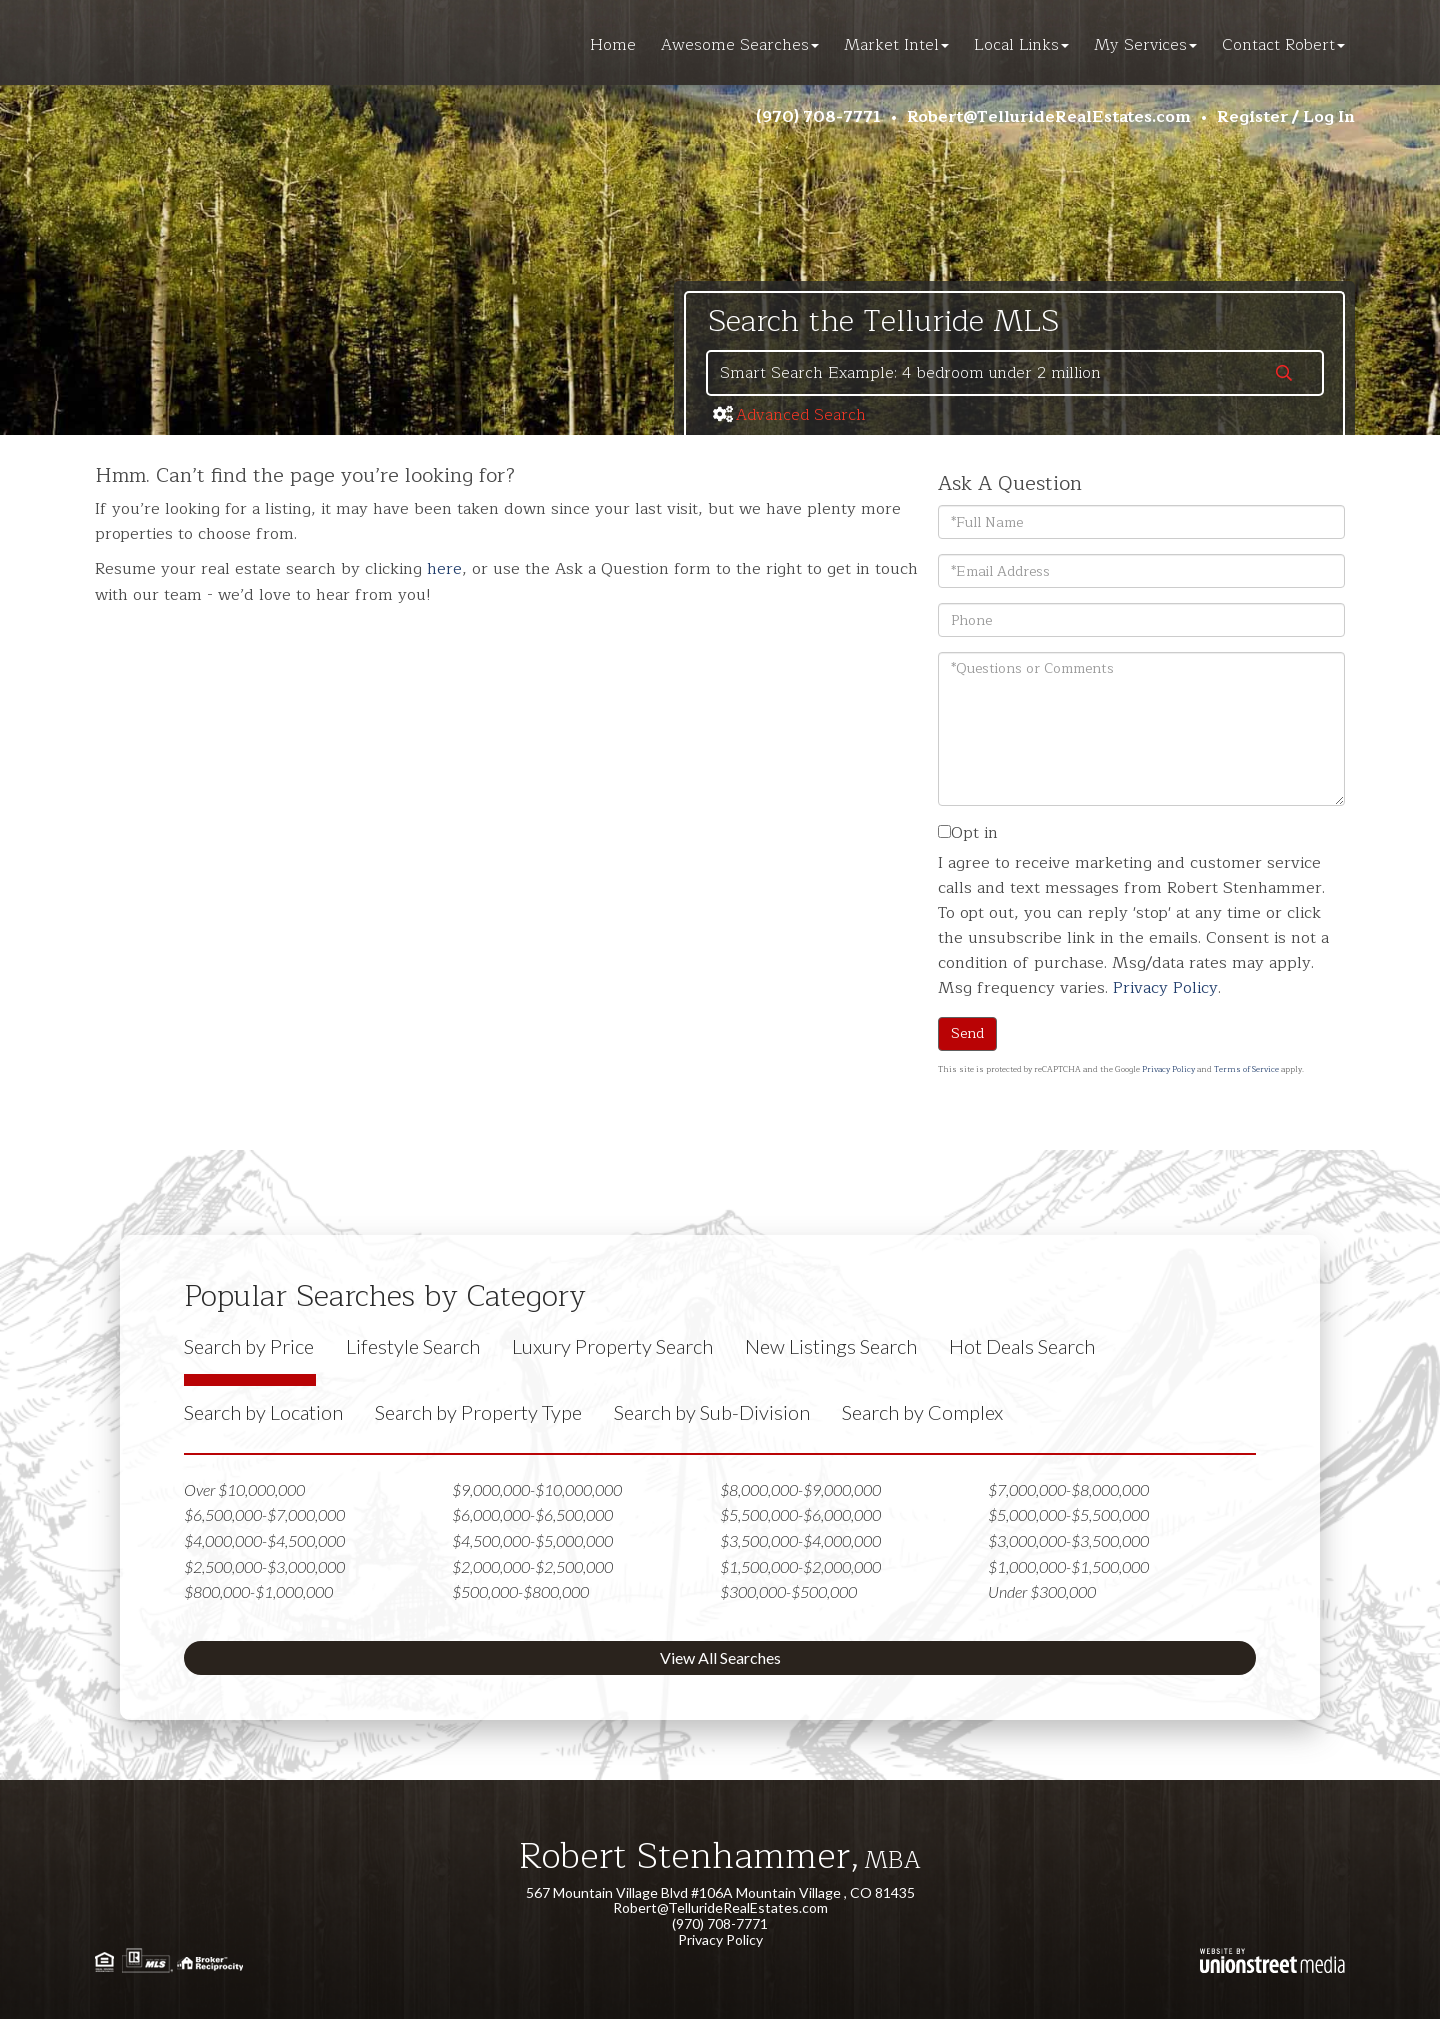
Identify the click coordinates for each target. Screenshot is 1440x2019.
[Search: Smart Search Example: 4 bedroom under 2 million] (977, 373)
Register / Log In (1286, 117)
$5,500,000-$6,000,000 (800, 1514)
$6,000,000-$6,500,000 (532, 1514)
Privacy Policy (1165, 988)
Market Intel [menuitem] (896, 45)
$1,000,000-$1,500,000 (1068, 1566)
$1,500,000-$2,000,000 (800, 1566)
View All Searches (720, 1657)
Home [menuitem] (613, 45)
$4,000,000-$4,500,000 (264, 1540)
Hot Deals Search (1022, 1346)
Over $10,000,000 (244, 1489)
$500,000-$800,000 (520, 1591)
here (444, 569)
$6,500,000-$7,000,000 (264, 1514)
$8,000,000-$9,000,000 (800, 1489)
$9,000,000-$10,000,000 (537, 1489)
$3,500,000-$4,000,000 (800, 1540)
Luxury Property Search (612, 1346)
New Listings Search (831, 1346)
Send (967, 1033)
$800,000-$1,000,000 (258, 1591)
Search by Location (263, 1412)
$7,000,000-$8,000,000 (1068, 1489)
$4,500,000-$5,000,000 (532, 1540)
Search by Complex (922, 1412)
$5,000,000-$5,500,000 (1068, 1514)
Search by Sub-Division (712, 1412)
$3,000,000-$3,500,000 (1068, 1540)
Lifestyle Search (413, 1346)
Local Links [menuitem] (1021, 45)
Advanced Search (801, 415)
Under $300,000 (1042, 1591)
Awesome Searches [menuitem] (740, 45)
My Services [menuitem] (1145, 45)
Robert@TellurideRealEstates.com (1049, 117)
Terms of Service (1246, 1069)
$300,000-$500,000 (788, 1591)
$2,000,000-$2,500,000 (532, 1566)
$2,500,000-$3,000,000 (264, 1566)
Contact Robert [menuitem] (1283, 45)
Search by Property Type (478, 1412)
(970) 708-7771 (818, 117)
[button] (1284, 375)
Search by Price (249, 1346)
